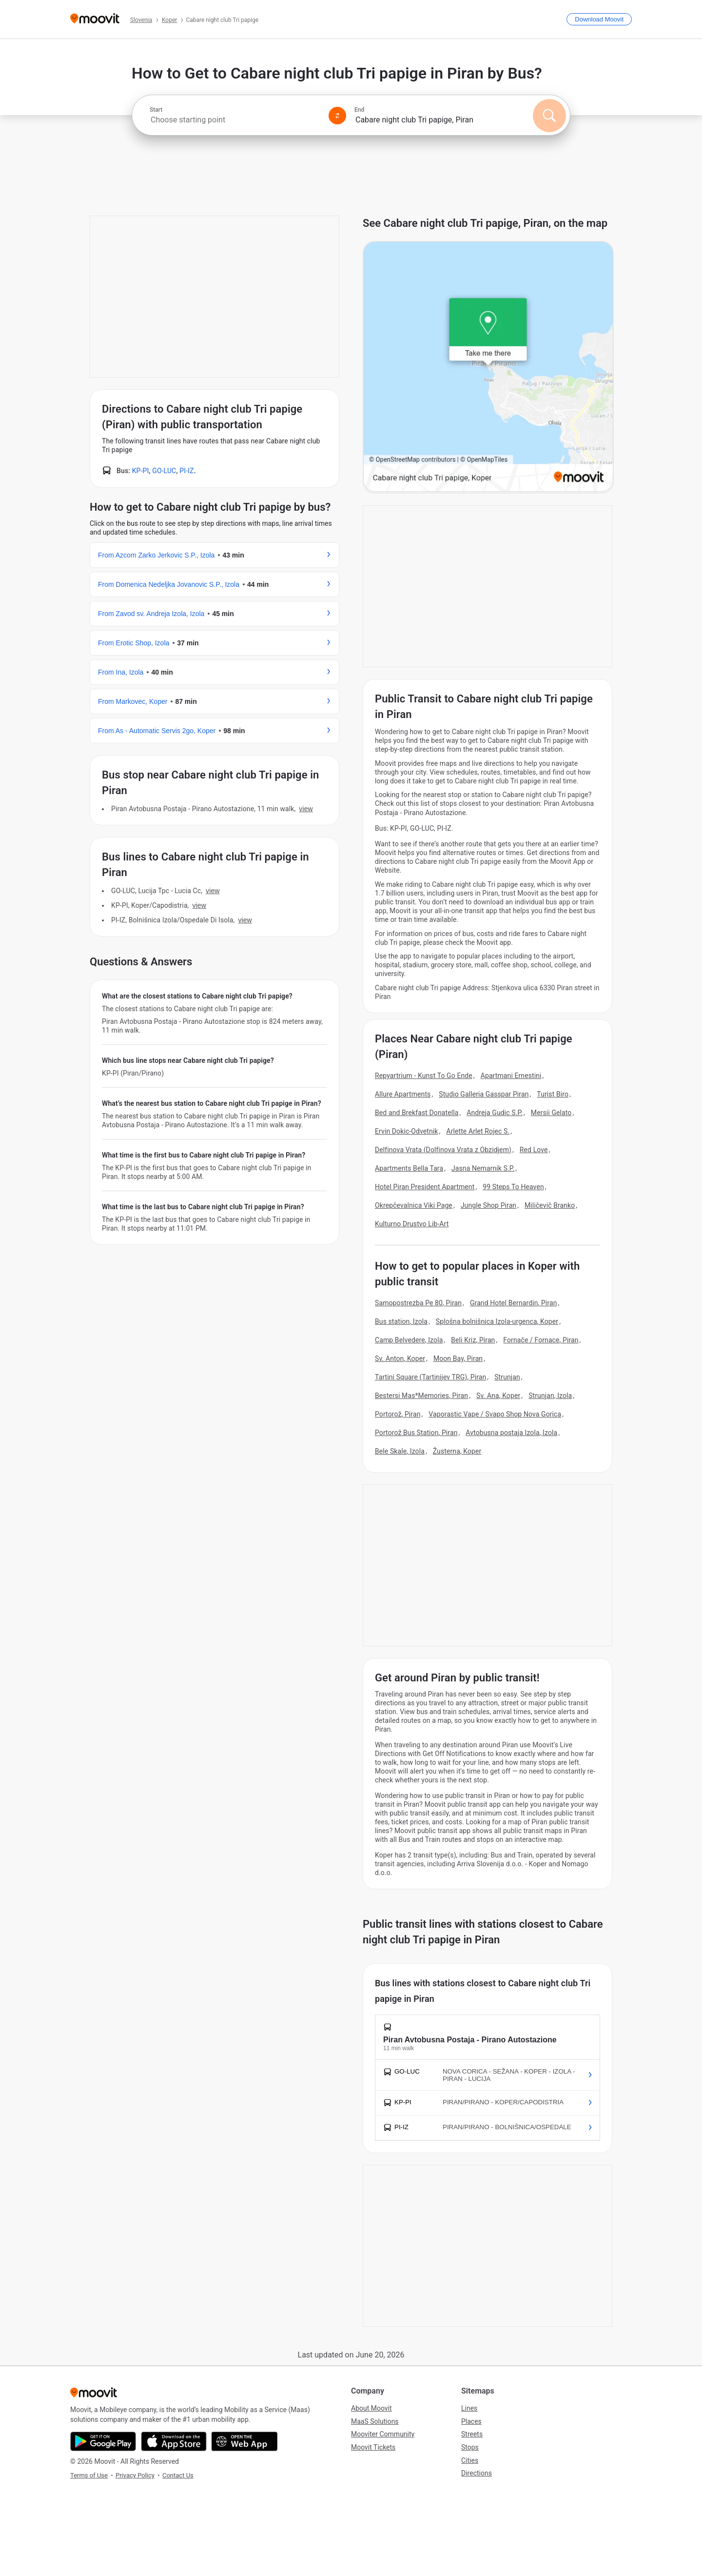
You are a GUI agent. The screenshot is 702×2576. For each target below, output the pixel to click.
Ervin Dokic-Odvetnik (406, 1131)
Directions (476, 2473)
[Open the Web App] (244, 2441)
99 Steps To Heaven (513, 1187)
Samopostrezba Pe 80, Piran (418, 1303)
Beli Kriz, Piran (473, 1340)
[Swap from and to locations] (337, 115)
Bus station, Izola (401, 1321)
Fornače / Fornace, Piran (540, 1340)
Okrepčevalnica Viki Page (413, 1205)
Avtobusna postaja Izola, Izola (511, 1433)
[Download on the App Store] (174, 2441)
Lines (469, 2408)
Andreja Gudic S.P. (495, 1113)
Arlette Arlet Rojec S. (477, 1131)
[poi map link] (488, 367)
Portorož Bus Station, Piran (416, 1433)
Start (156, 110)
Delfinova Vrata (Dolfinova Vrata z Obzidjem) (443, 1150)
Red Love (534, 1150)
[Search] (549, 115)
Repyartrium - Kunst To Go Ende (423, 1075)
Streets (472, 2434)
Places (471, 2421)
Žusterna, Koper (457, 1451)
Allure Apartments (402, 1094)
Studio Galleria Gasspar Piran (483, 1094)
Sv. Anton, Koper (400, 1358)
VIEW (305, 809)
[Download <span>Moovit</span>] (599, 19)
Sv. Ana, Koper (498, 1395)
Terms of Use (89, 2475)
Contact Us (178, 2475)
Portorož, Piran (397, 1414)
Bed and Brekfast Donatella (416, 1113)
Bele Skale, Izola (400, 1451)
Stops (470, 2447)
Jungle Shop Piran (488, 1205)
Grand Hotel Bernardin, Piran (513, 1303)
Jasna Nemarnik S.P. (482, 1168)
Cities (469, 2460)
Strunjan (507, 1377)
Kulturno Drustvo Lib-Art (411, 1224)
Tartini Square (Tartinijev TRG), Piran (430, 1377)
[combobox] (235, 120)
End (359, 110)
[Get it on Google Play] (103, 2441)
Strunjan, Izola (550, 1395)
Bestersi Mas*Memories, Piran (421, 1395)
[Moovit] (94, 19)
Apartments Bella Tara (409, 1168)
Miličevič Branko (550, 1205)
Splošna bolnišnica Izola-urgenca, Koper (497, 1321)
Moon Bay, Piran (458, 1358)
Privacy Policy (135, 2475)
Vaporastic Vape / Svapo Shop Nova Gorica (495, 1414)
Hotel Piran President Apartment (424, 1187)
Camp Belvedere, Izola (409, 1340)
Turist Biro (552, 1094)
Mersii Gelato (551, 1113)
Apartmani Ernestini (511, 1075)
